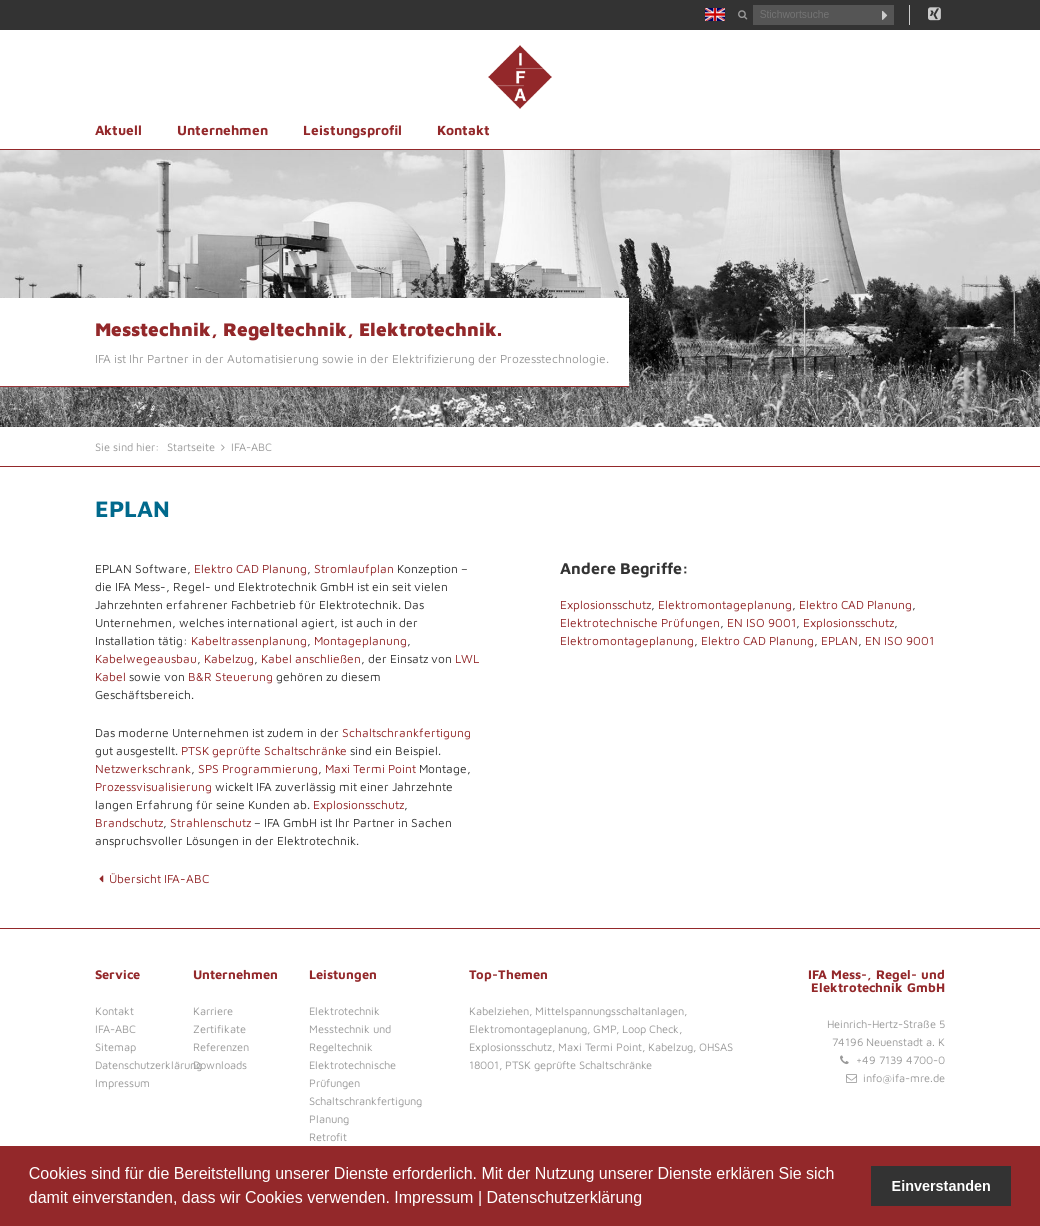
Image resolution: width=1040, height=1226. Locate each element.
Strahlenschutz (210, 822)
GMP (604, 1028)
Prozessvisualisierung (153, 786)
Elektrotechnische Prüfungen (640, 622)
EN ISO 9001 (761, 622)
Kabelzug (229, 658)
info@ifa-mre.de (904, 1077)
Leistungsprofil (352, 130)
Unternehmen (222, 130)
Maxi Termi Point (370, 768)
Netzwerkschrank (143, 768)
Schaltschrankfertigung (406, 732)
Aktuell (118, 130)
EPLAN (839, 640)
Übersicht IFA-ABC (152, 878)
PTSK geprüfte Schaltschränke (264, 750)
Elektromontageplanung (725, 604)
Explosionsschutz (358, 804)
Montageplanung (360, 640)
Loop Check (650, 1028)
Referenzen (221, 1046)
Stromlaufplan (354, 568)
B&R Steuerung (230, 676)
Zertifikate (219, 1028)
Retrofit (328, 1136)
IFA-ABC (115, 1028)
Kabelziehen (499, 1010)
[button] (650, 1200)
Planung (329, 1118)
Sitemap (115, 1046)
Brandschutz (129, 822)
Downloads (220, 1064)
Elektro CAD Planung (250, 568)
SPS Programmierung (258, 768)
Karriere (213, 1010)
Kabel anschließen (311, 658)
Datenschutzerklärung (564, 1197)
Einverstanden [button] (941, 1186)
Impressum (433, 1197)
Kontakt (463, 130)
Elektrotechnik (344, 1010)
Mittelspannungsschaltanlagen (609, 1010)
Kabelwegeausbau (146, 658)
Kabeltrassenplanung (249, 640)
